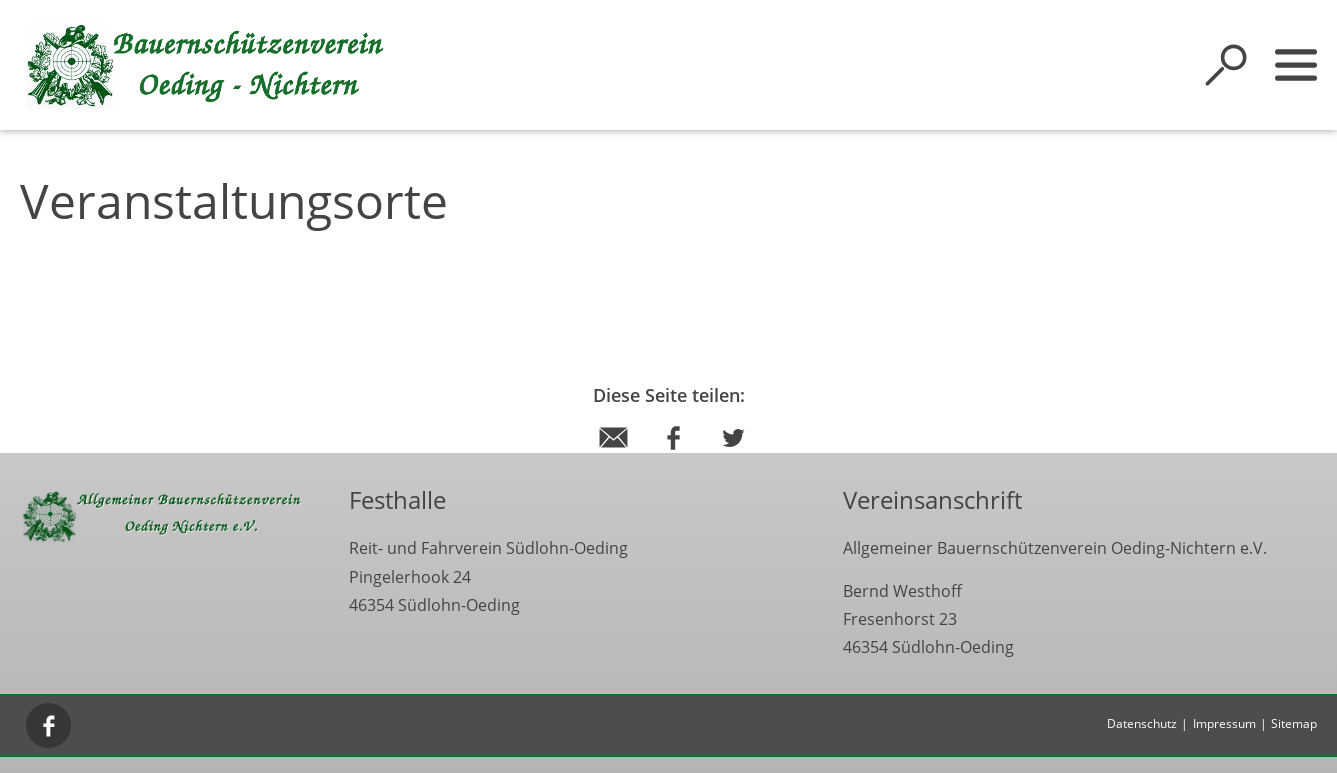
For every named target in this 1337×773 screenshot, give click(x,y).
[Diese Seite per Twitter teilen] (734, 457)
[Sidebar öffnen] (1296, 65)
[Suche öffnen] (1226, 65)
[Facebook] (49, 725)
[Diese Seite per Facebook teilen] (674, 457)
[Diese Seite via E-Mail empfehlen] (613, 457)
